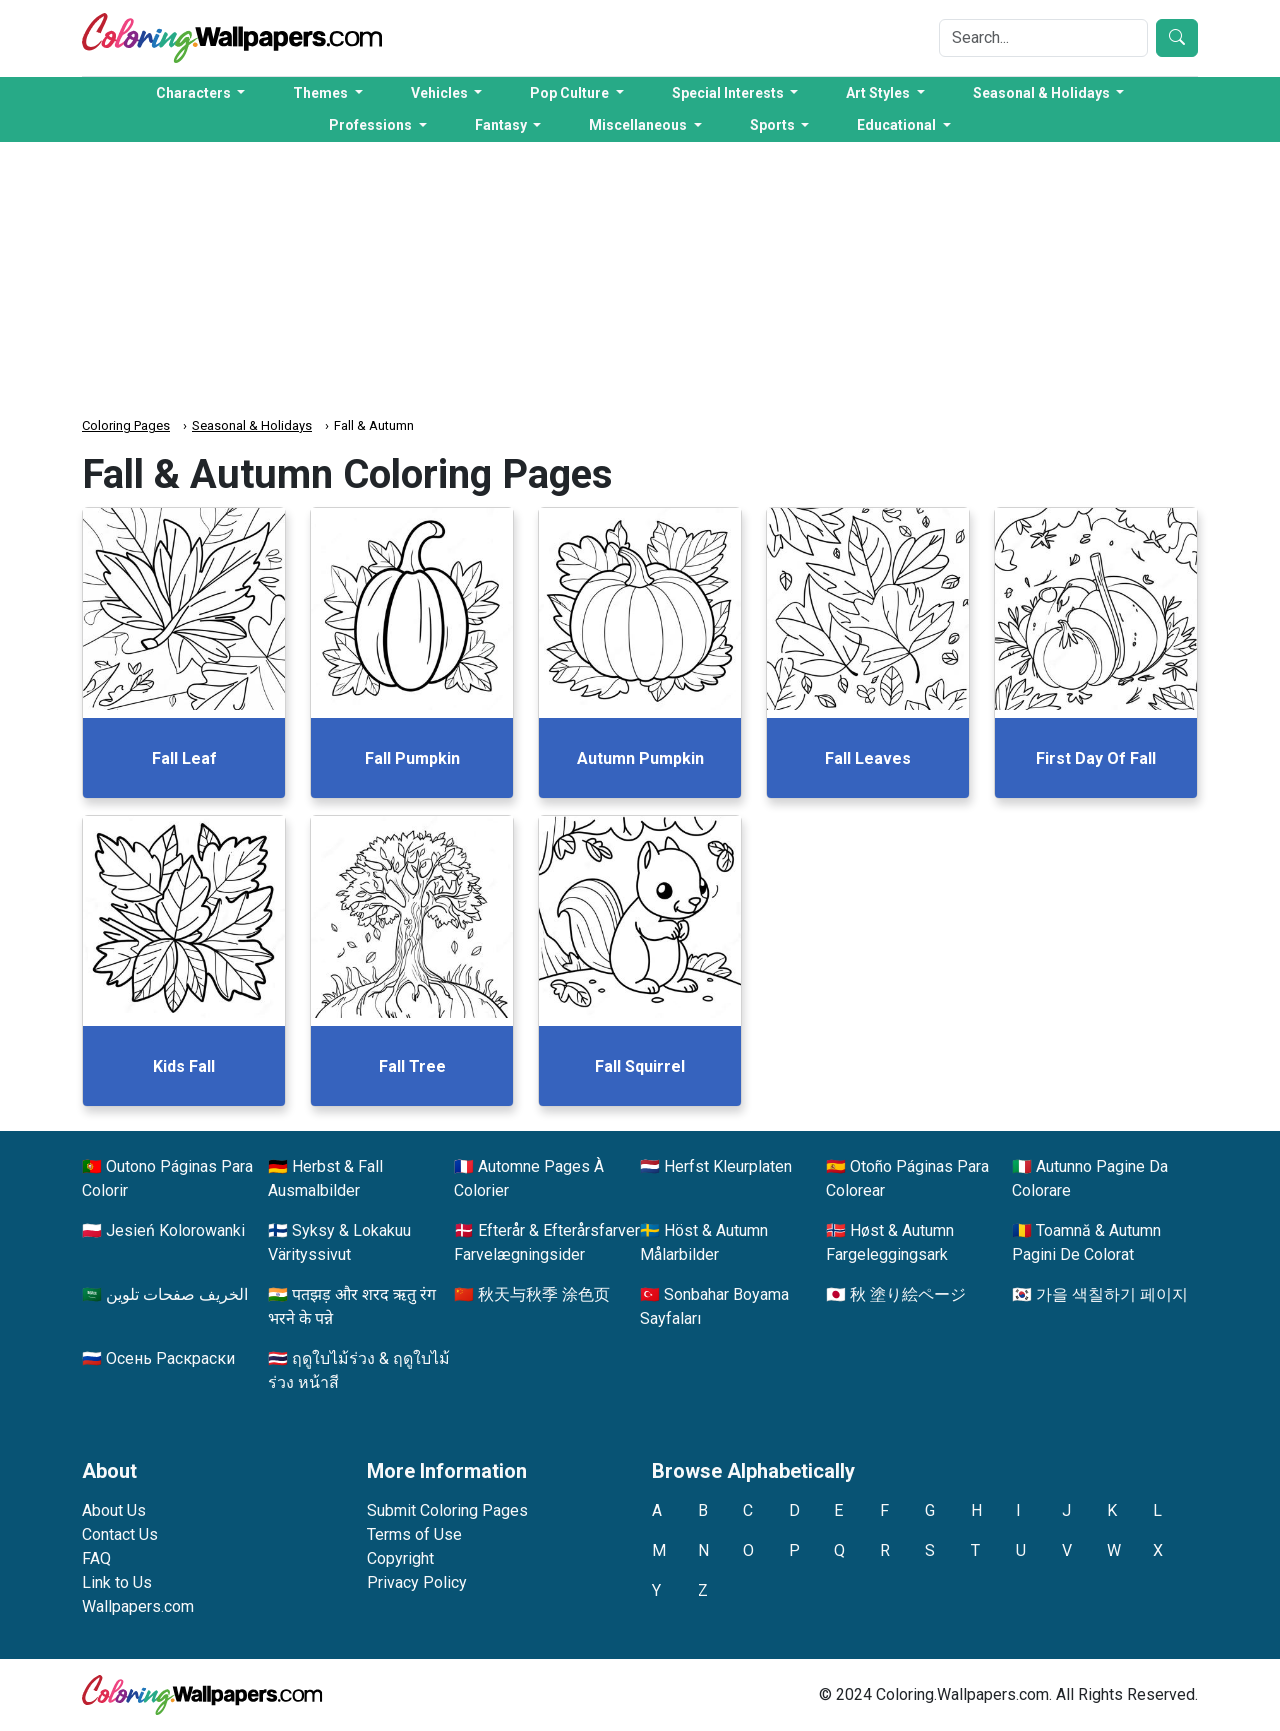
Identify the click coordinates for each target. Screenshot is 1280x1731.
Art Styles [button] (879, 93)
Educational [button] (898, 125)
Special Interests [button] (729, 93)
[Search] (1043, 38)
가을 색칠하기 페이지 (1112, 1294)
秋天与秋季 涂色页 (544, 1294)
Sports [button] (774, 125)
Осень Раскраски (170, 1358)
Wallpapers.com (138, 1606)
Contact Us (120, 1534)
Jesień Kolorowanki (175, 1230)
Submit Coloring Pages (447, 1510)
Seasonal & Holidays (252, 425)
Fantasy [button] (502, 125)
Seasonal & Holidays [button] (1043, 93)
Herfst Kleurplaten (728, 1166)
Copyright (400, 1558)
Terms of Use (414, 1534)
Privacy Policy (417, 1582)
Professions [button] (372, 125)
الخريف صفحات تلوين (177, 1294)
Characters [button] (195, 93)
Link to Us (117, 1582)
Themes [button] (322, 93)
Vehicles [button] (441, 93)
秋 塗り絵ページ (908, 1294)
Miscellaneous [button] (639, 125)
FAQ (96, 1558)
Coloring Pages (126, 425)
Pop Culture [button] (571, 93)
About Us (114, 1510)
